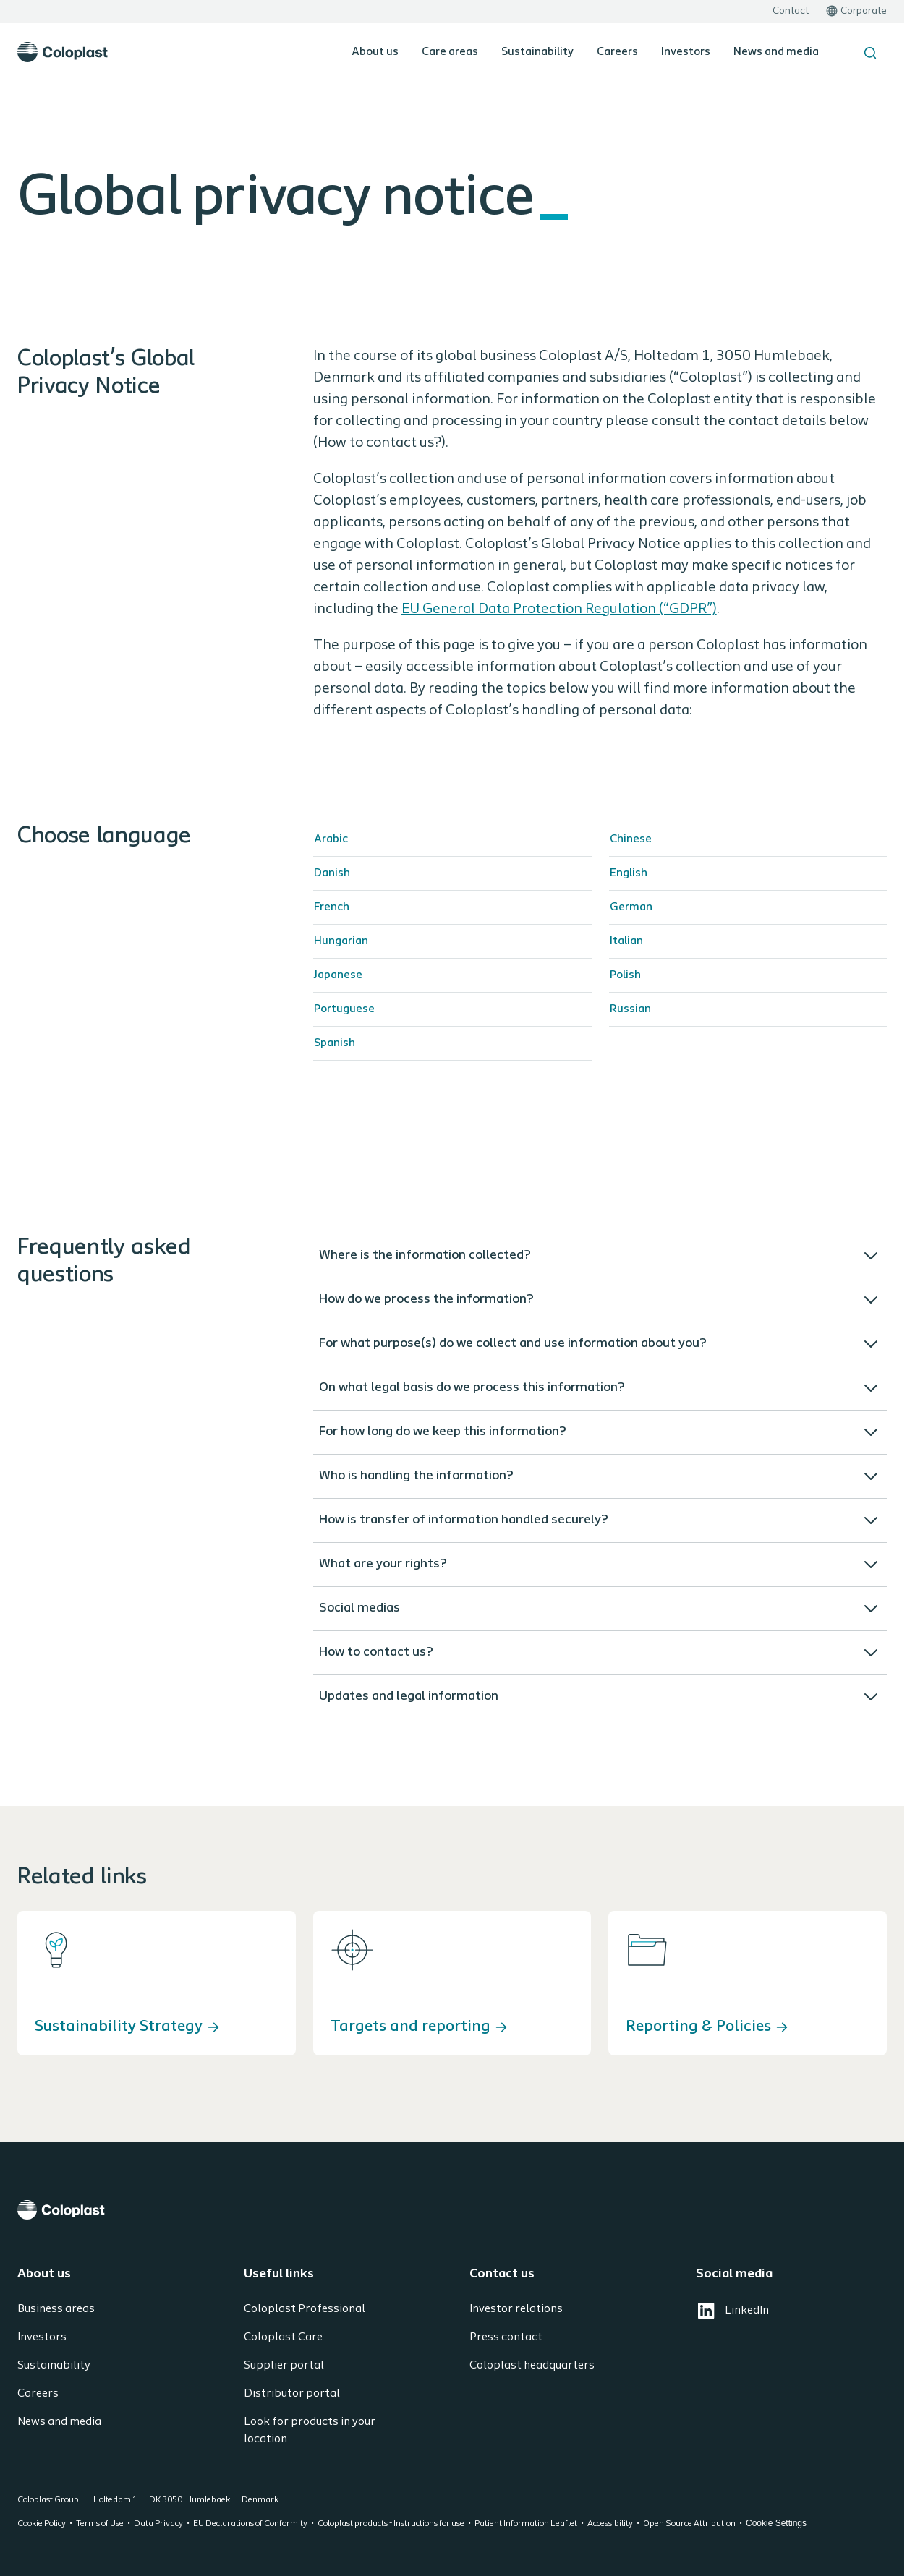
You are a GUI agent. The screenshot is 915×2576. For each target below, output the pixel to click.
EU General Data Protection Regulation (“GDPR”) (559, 609)
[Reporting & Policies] (747, 1983)
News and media (776, 52)
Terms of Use (100, 2524)
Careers (617, 52)
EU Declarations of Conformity (250, 2524)
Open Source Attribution (689, 2524)
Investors (685, 52)
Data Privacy (158, 2524)
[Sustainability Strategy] (156, 1983)
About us (375, 52)
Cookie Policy (41, 2524)
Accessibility (610, 2524)
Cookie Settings (776, 2523)
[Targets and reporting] (452, 1983)
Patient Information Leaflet (525, 2524)
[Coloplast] (452, 2210)
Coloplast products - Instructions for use (391, 2524)
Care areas (450, 52)
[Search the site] (870, 52)
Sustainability (537, 52)
